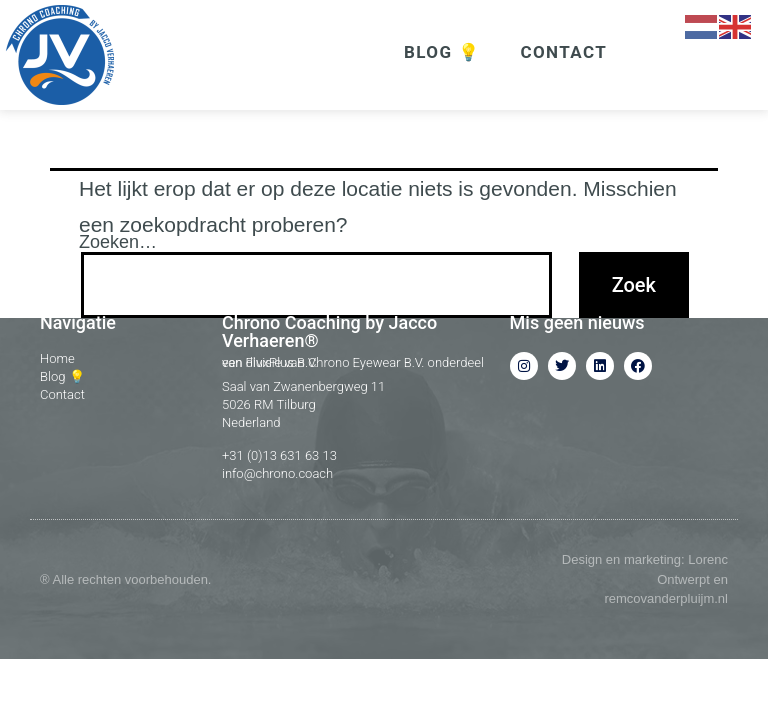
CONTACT (563, 52)
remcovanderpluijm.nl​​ (666, 633)
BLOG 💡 (442, 52)
